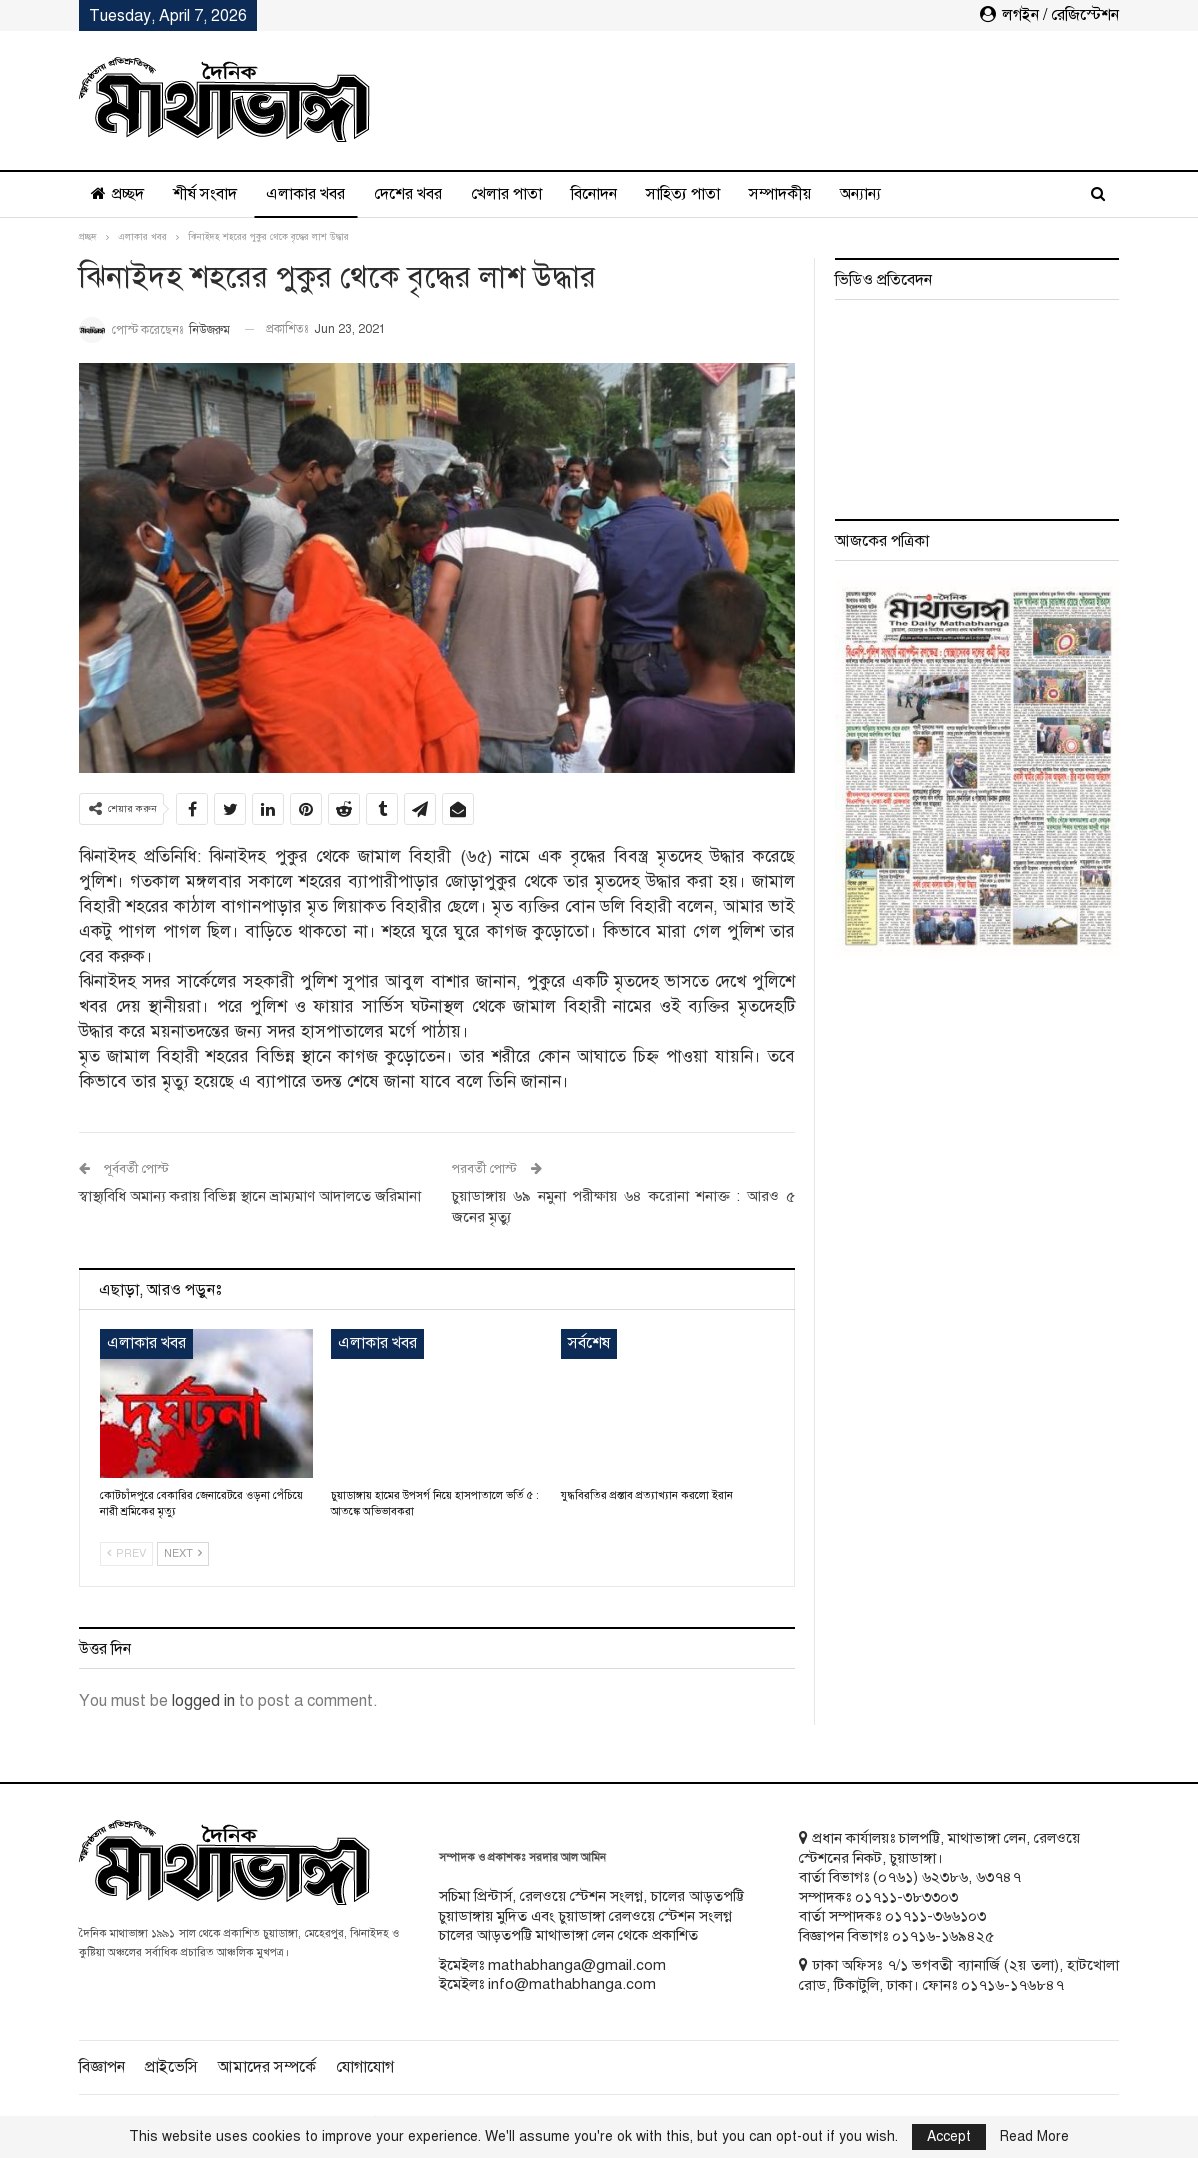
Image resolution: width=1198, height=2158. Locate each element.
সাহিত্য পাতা (683, 194)
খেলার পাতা (506, 194)
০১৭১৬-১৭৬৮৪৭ (1012, 1985)
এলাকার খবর (305, 194)
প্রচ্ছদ (117, 194)
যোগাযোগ (365, 2067)
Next (183, 1553)
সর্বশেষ (589, 1343)
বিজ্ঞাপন (102, 2067)
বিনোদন (594, 194)
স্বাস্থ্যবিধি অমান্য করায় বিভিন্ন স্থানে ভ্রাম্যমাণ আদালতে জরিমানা (250, 1196)
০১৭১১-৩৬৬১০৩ (935, 1916)
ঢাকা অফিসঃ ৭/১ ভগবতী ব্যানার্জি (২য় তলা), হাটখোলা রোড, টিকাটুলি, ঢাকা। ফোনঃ (959, 1975)
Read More (1034, 2137)
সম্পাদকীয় (780, 194)
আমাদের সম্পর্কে (267, 2067)
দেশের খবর (408, 194)
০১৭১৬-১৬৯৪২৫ (943, 1936)
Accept (949, 2136)
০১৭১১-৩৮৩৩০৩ (906, 1897)
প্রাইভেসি (171, 2067)
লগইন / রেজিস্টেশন (1049, 15)
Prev (126, 1553)
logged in (203, 1701)
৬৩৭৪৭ (998, 1877)
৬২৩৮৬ (945, 1877)
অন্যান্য (860, 194)
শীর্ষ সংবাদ (205, 194)
